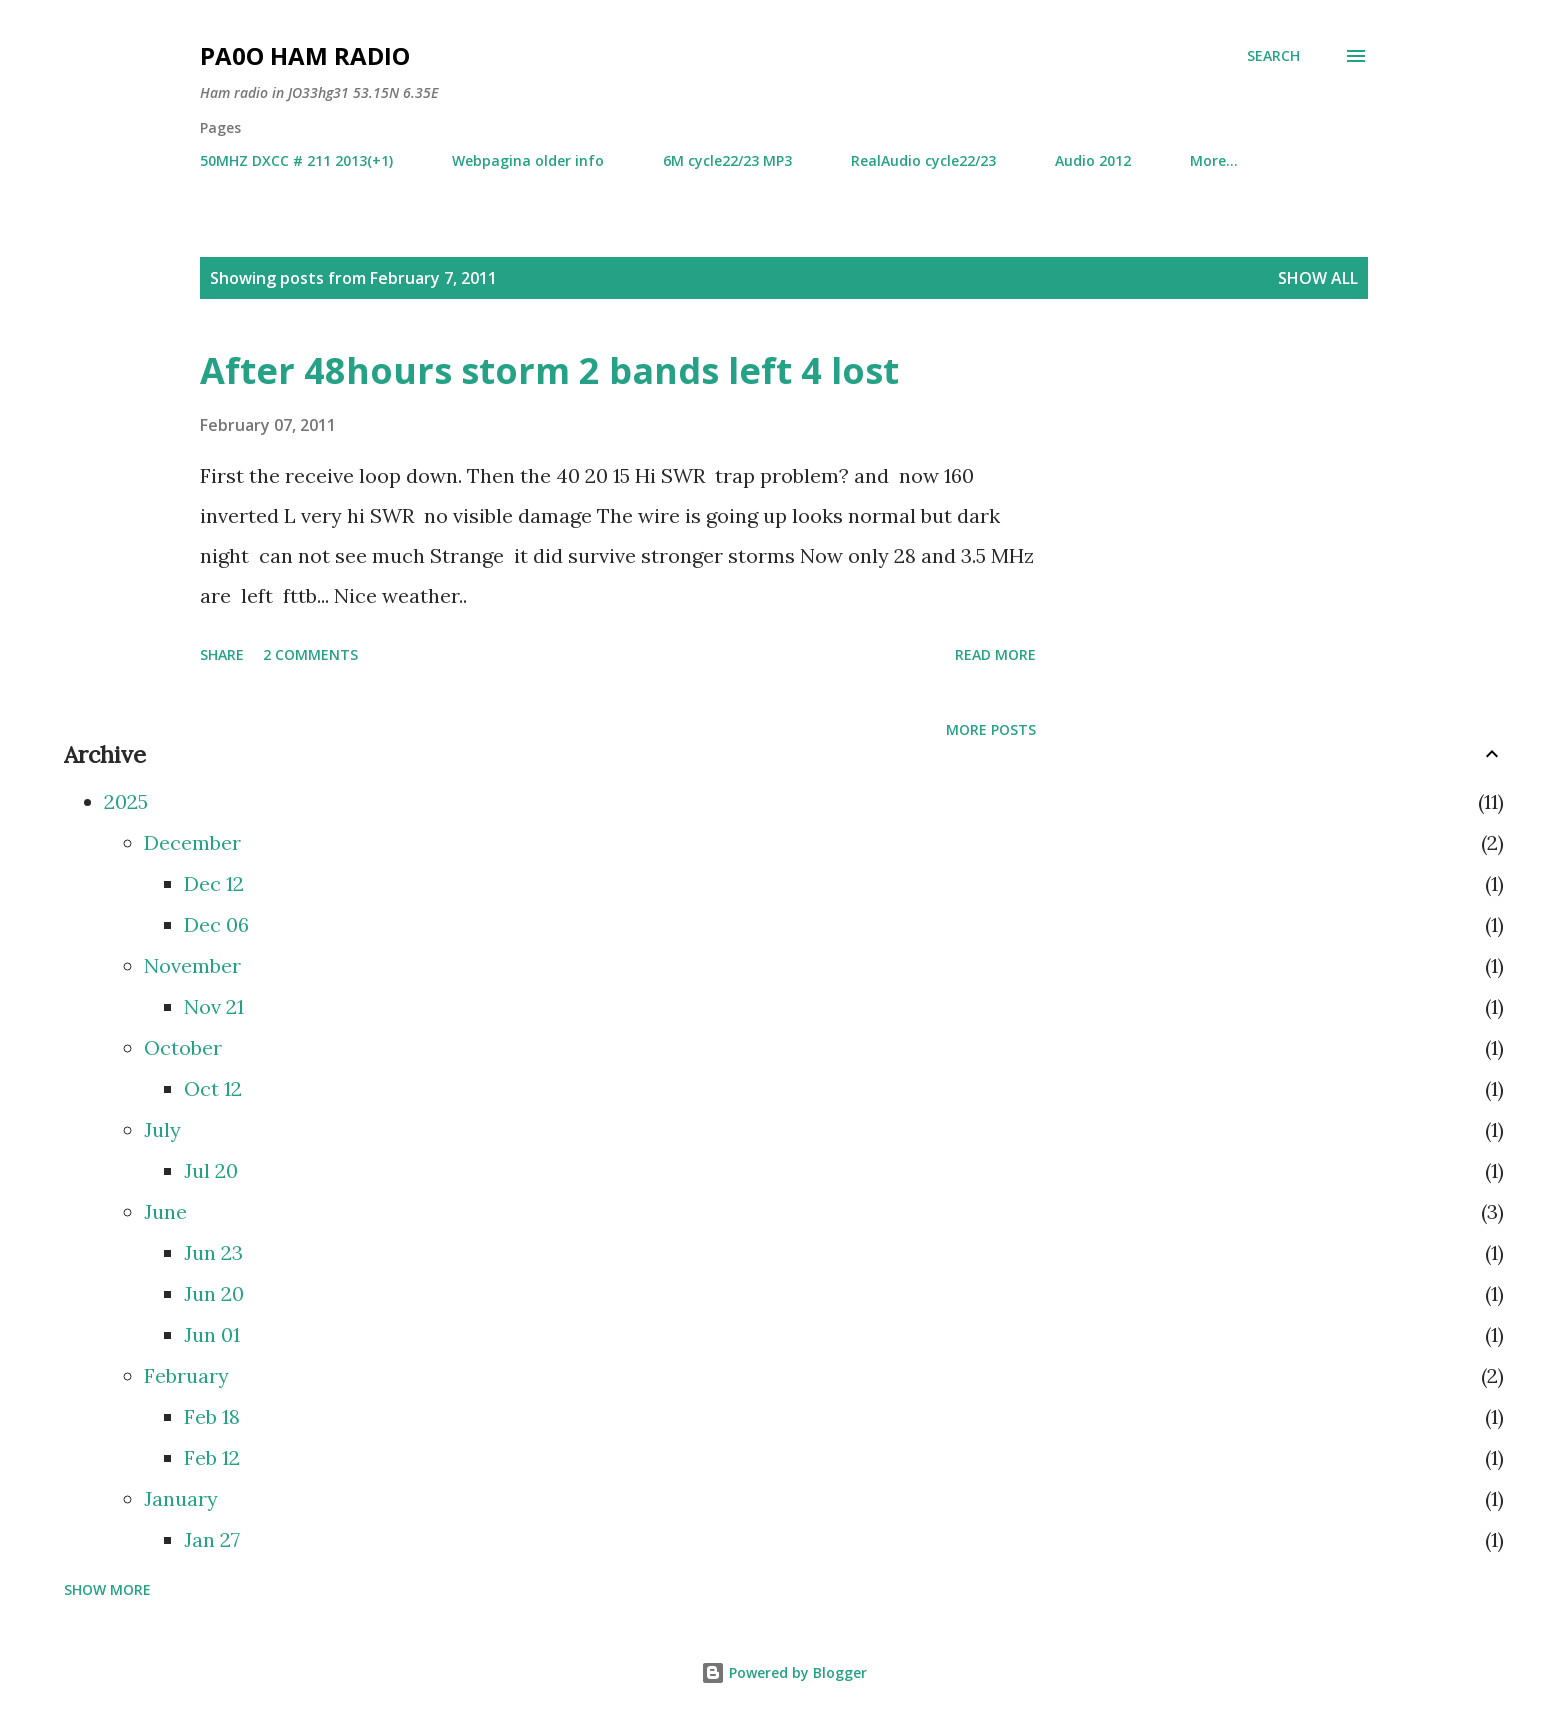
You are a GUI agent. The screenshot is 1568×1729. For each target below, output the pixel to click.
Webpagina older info (528, 160)
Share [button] (222, 654)
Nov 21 (214, 1006)
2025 (126, 801)
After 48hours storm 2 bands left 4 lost (549, 370)
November (192, 965)
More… (1214, 160)
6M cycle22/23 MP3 (727, 160)
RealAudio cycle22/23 (923, 160)
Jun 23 (213, 1252)
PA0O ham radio (305, 55)
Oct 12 (213, 1088)
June (165, 1211)
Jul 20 (211, 1170)
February (186, 1375)
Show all (1318, 278)
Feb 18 (212, 1416)
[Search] (1273, 56)
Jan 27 (212, 1539)
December (192, 842)
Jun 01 (212, 1334)
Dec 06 (216, 924)
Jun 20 (214, 1293)
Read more (995, 654)
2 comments (310, 654)
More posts (991, 729)
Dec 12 (214, 883)
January (181, 1498)
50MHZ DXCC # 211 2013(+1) (296, 160)
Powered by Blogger (784, 1672)
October (183, 1047)
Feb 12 (212, 1457)
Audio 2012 (1093, 160)
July (162, 1129)
